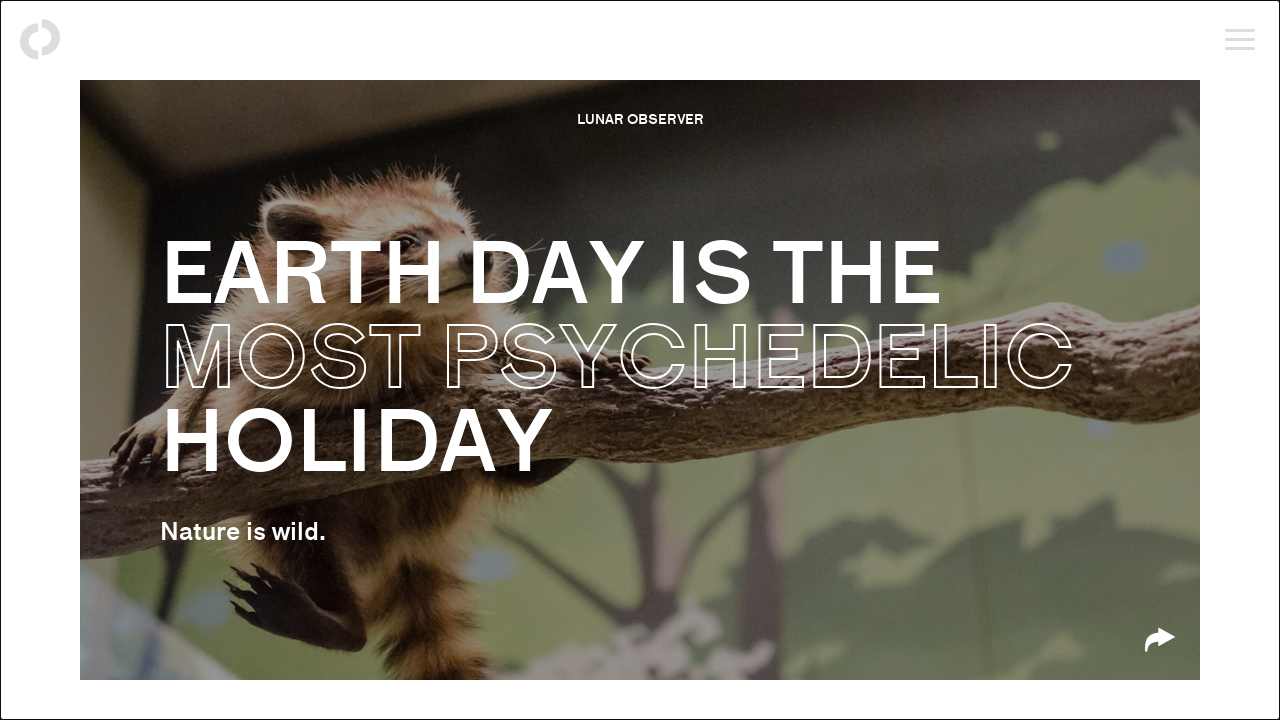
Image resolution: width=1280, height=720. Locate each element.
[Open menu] (1240, 40)
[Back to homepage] (40, 40)
